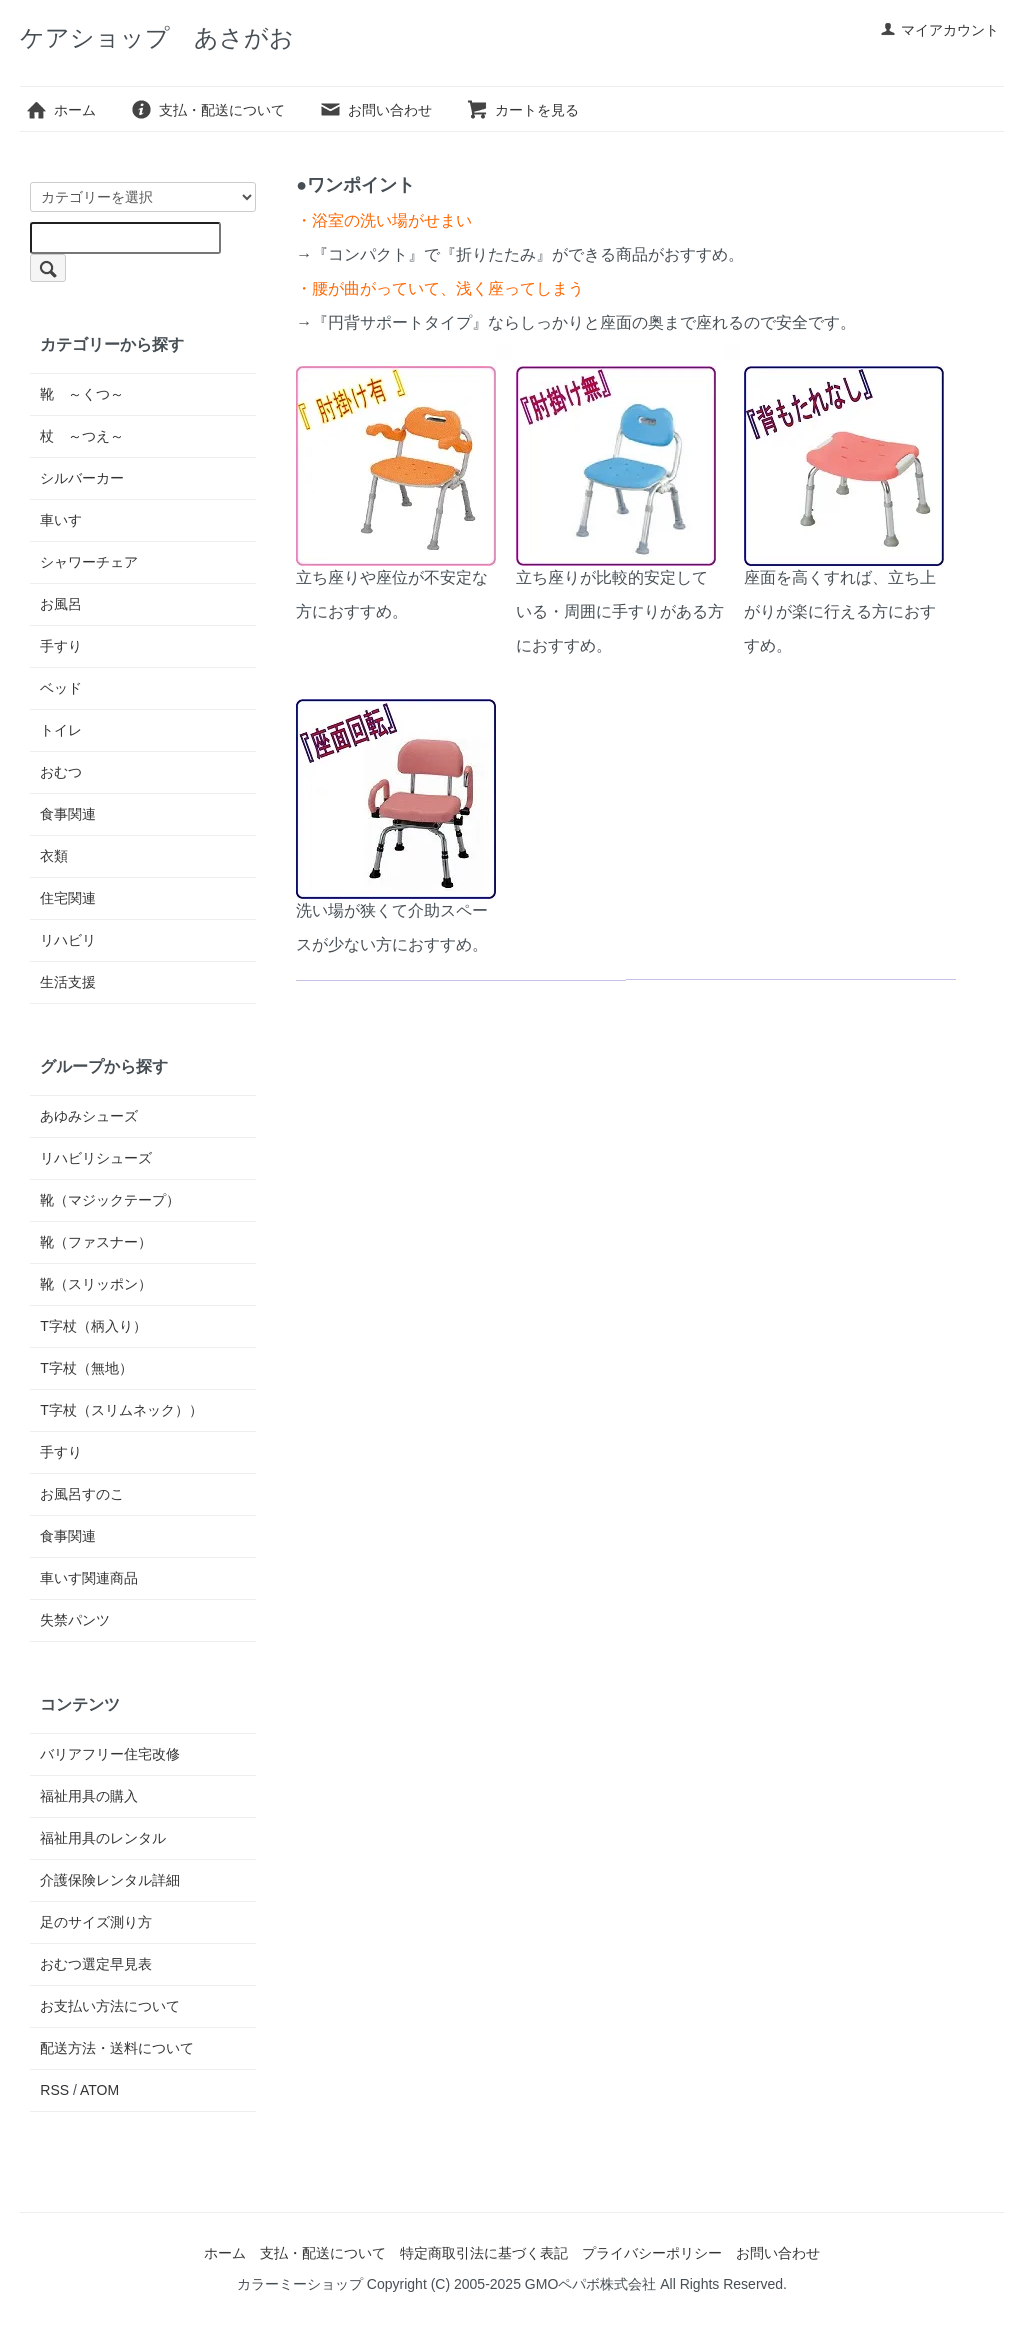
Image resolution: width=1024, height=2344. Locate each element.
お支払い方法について (110, 2006)
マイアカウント (939, 30)
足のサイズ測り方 (96, 1922)
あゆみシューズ (89, 1116)
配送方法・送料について (117, 2048)
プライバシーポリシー (652, 2253)
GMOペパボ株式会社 (590, 2284)
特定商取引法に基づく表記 (484, 2253)
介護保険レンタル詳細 (110, 1880)
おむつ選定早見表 (96, 1964)
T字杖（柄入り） (93, 1326)
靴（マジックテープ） (110, 1200)
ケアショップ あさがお (157, 37)
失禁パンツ (75, 1620)
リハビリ (68, 940)
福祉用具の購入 (89, 1796)
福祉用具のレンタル (103, 1838)
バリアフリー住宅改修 (110, 1754)
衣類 (54, 856)
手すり (61, 646)
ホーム (60, 110)
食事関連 (68, 814)
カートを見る (522, 110)
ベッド (61, 688)
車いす (61, 520)
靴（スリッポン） (96, 1284)
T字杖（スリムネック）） (121, 1410)
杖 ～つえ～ (82, 436)
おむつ (61, 772)
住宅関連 (68, 898)
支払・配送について (207, 110)
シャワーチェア (89, 562)
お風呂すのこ (82, 1494)
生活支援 (68, 982)
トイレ (61, 730)
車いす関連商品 (89, 1578)
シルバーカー (82, 478)
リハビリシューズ (96, 1158)
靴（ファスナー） (96, 1242)
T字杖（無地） (86, 1368)
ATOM (99, 2090)
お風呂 (61, 604)
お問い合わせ (375, 110)
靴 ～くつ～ (82, 394)
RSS (54, 2090)
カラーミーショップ (300, 2284)
